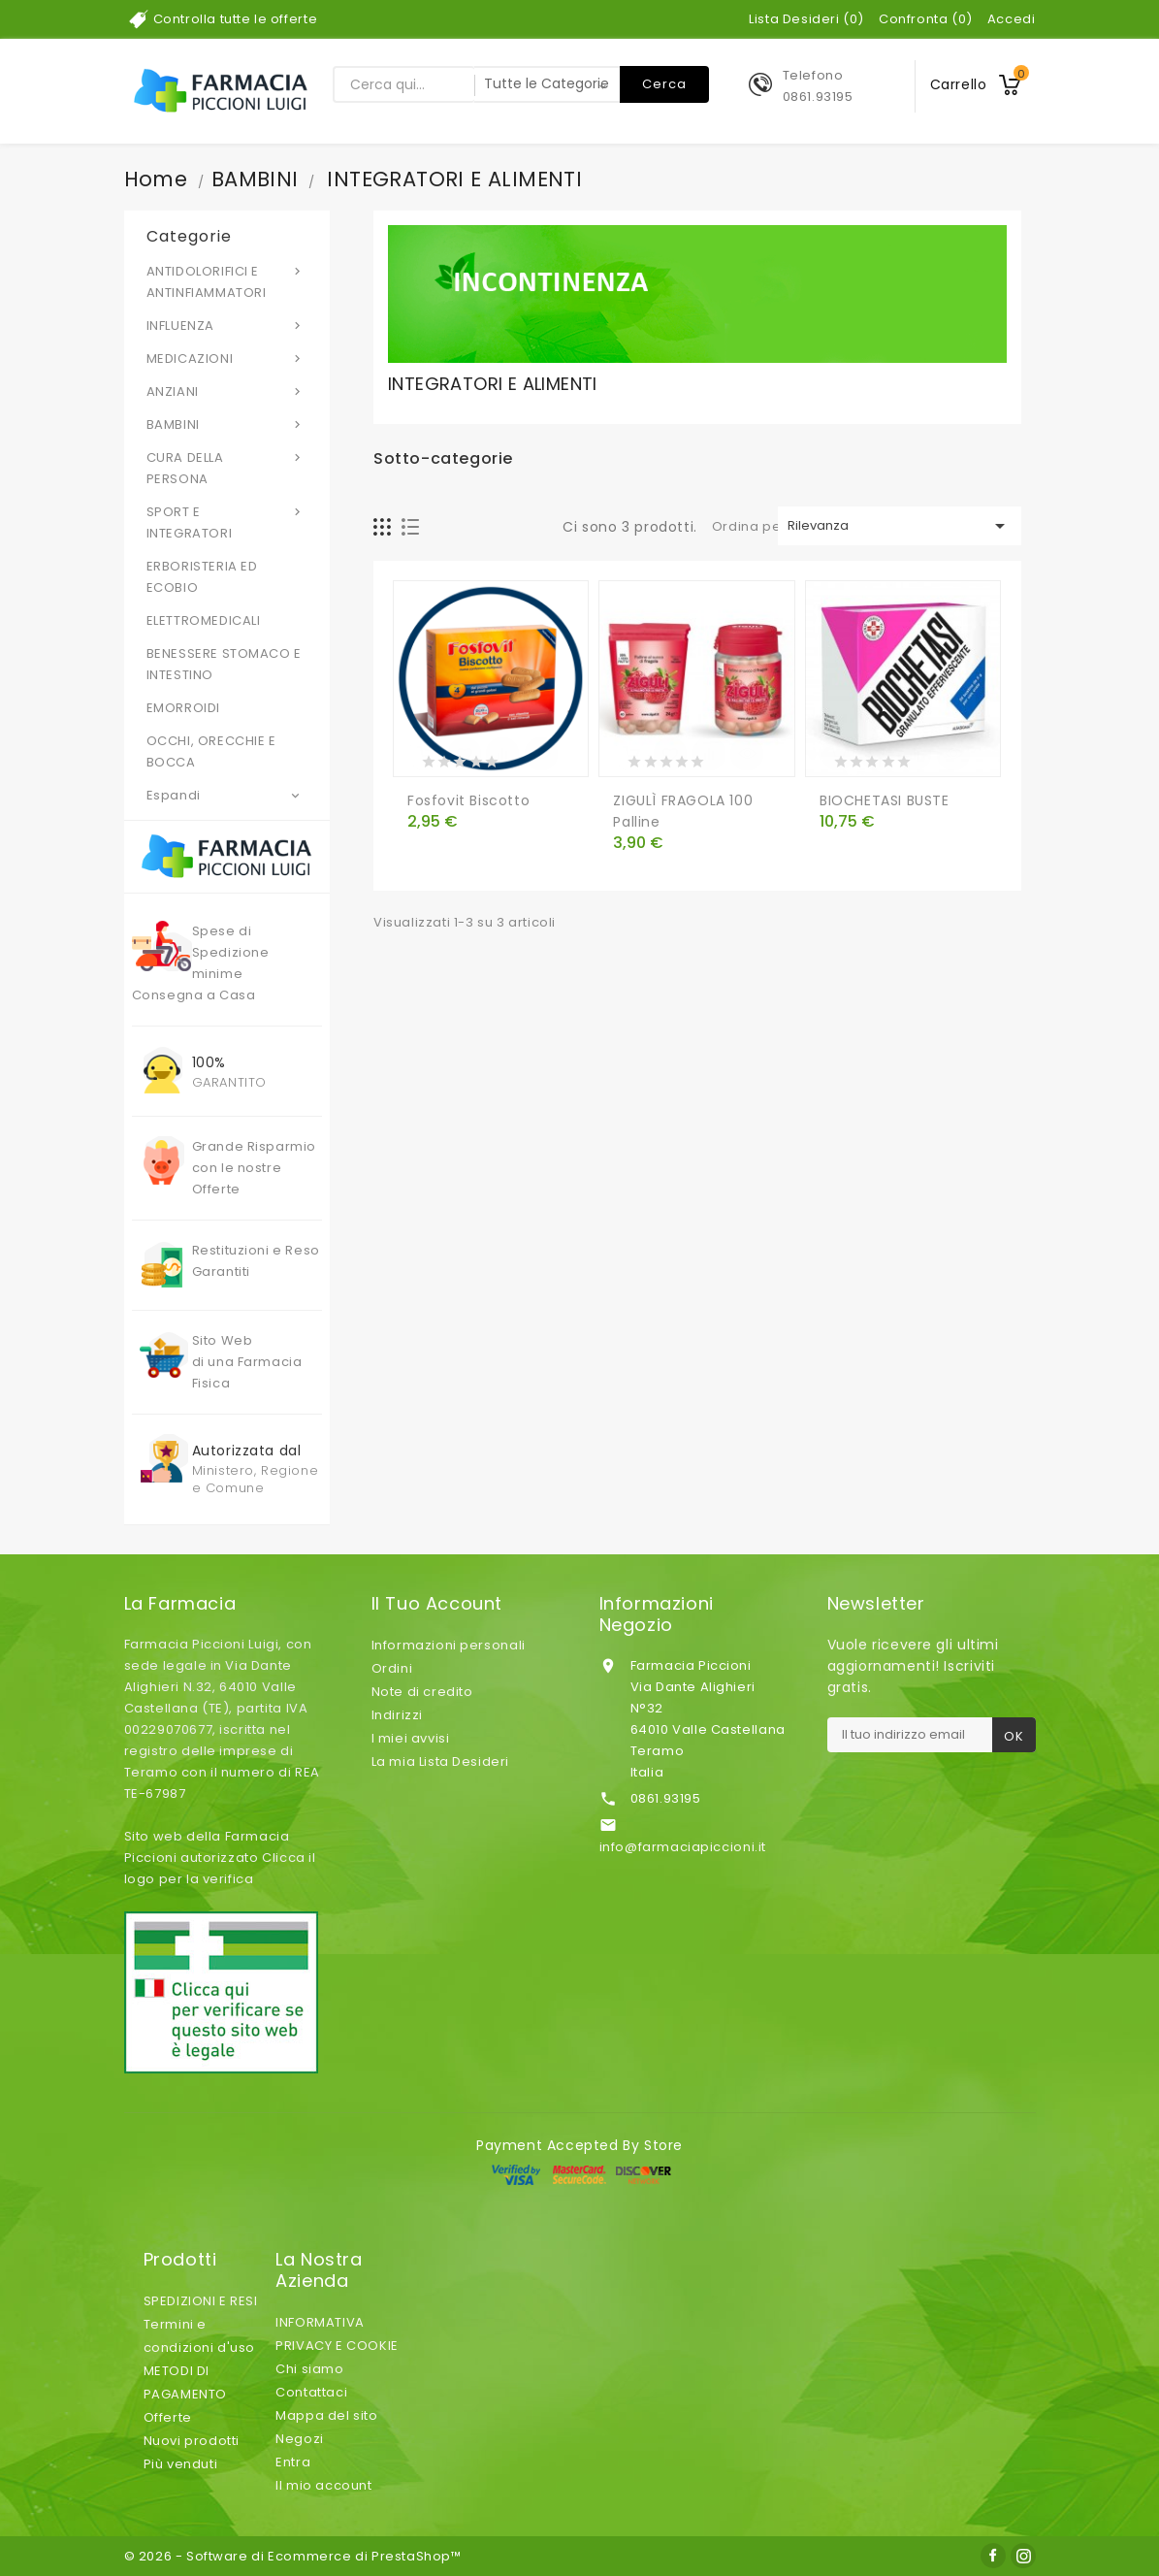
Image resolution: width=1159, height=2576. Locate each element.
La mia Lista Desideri (440, 1761)
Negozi (299, 2438)
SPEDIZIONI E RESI (201, 2301)
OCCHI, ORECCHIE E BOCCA (211, 751)
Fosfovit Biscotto (468, 800)
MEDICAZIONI (227, 358)
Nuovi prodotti (192, 2440)
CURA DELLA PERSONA (227, 467)
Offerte (168, 2417)
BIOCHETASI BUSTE (885, 800)
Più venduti (181, 2464)
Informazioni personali (448, 1645)
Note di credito (422, 1691)
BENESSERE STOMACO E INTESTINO (224, 664)
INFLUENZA (227, 325)
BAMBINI (227, 424)
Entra (292, 2462)
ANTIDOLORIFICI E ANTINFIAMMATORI (227, 281)
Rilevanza (899, 526)
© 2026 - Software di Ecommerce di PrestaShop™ (293, 2556)
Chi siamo (309, 2369)
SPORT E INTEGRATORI (227, 522)
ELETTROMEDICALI (203, 620)
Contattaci (311, 2392)
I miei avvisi (410, 1738)
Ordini (392, 1668)
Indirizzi (397, 1715)
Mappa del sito (326, 2415)
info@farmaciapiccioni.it (682, 1847)
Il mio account (323, 2485)
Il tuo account (436, 1603)
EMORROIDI (183, 708)
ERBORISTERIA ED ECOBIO (202, 577)
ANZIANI (227, 391)
